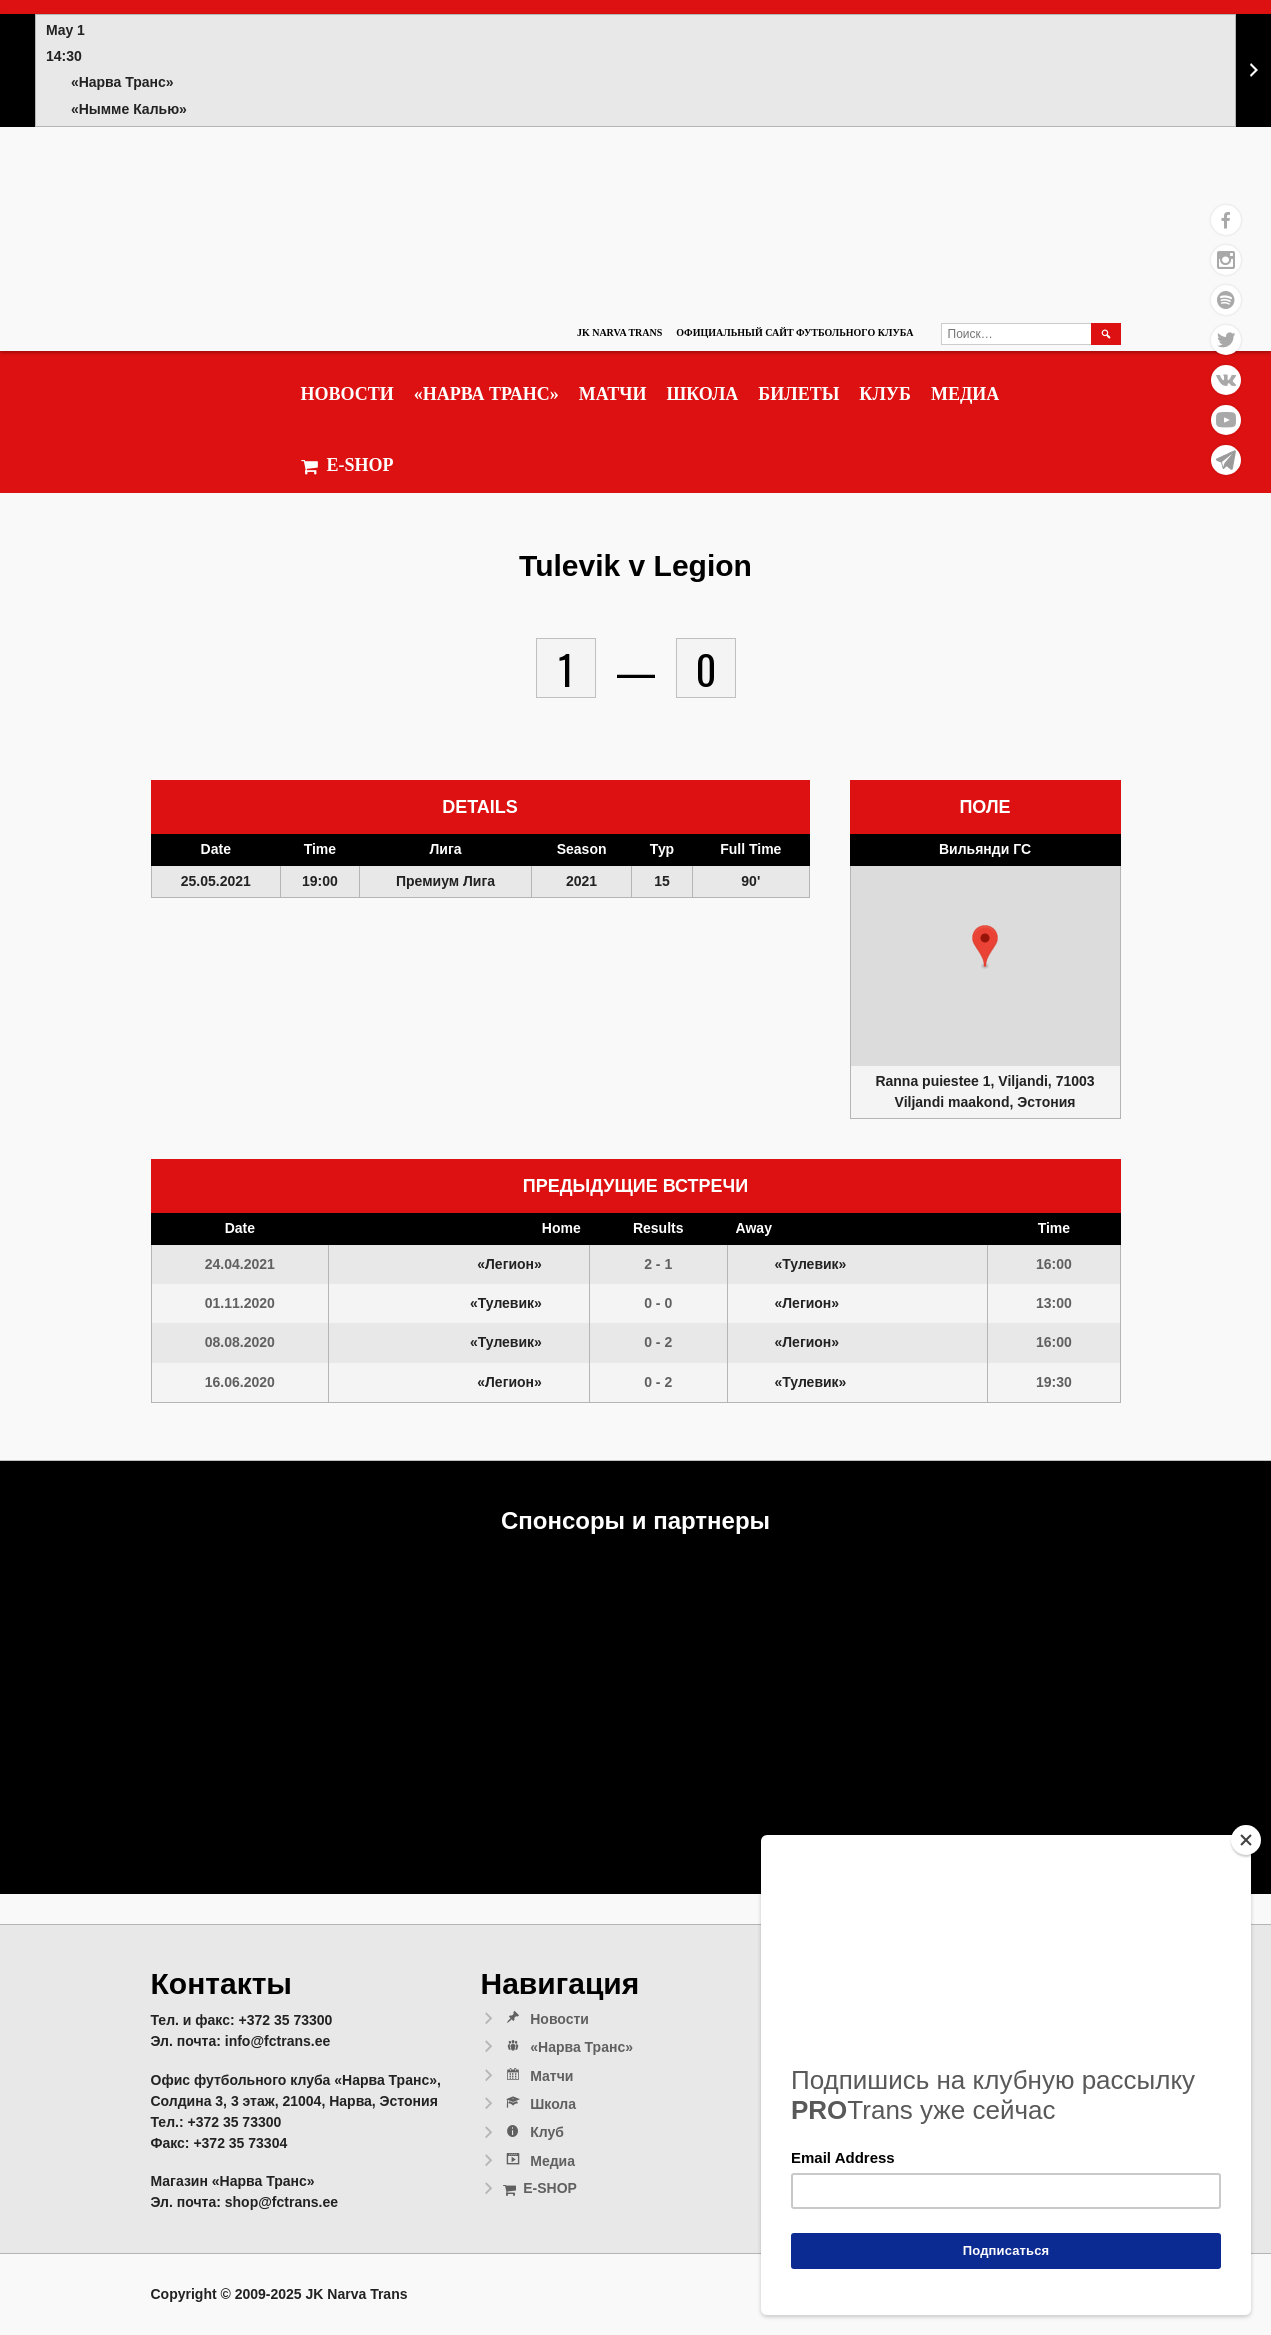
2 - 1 (658, 1264)
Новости (347, 394)
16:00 (1054, 1264)
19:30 (1054, 1382)
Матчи (613, 394)
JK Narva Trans (619, 332)
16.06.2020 (240, 1382)
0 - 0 (658, 1303)
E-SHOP (347, 465)
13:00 (1054, 1303)
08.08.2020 (240, 1342)
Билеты (798, 394)
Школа (702, 394)
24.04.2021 (240, 1264)
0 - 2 (658, 1342)
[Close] (1246, 1840)
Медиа (965, 394)
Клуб (885, 394)
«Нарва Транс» (486, 394)
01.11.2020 (240, 1303)
